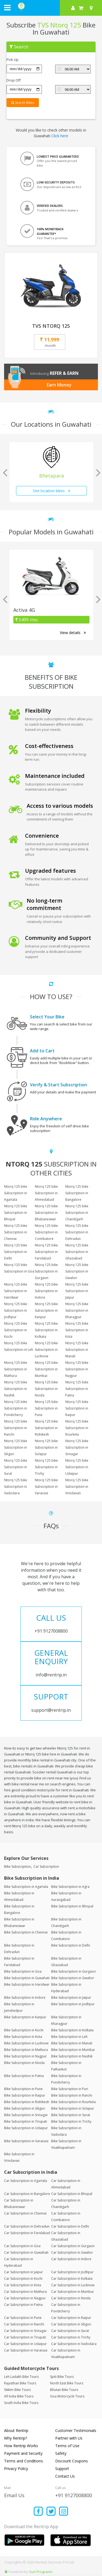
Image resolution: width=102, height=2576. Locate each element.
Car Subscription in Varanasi (25, 2350)
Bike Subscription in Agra (70, 1886)
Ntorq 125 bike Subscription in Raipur (76, 1408)
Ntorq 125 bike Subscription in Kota (76, 1330)
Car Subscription (46, 1866)
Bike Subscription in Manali (71, 2043)
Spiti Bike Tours (62, 2376)
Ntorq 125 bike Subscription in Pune (46, 1408)
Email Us (14, 2495)
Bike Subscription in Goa (23, 1971)
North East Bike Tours (66, 2383)
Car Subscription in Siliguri (71, 2324)
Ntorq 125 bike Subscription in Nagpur (76, 1369)
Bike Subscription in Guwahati (27, 1978)
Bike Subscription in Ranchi (71, 2095)
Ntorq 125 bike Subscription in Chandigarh (76, 1212)
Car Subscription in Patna (23, 2304)
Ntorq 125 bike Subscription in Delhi (15, 1252)
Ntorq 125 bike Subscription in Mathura (15, 1369)
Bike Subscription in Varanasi (26, 2141)
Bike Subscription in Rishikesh (26, 2102)
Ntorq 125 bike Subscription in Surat (15, 1467)
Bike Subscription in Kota (23, 2036)
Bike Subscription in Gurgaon (73, 1971)
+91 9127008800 (73, 2495)
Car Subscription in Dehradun (27, 2226)
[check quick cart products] (81, 8)
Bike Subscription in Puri (69, 2089)
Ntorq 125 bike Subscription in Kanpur (46, 1310)
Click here (59, 135)
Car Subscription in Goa (22, 2246)
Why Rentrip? (15, 2438)
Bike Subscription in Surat (70, 2115)
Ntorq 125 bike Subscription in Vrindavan (76, 1486)
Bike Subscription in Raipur (24, 2095)
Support (62, 2468)
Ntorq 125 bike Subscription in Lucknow (46, 1349)
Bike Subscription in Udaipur (26, 2128)
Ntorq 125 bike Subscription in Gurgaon (46, 1271)
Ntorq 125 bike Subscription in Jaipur (76, 1291)
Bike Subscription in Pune (23, 2089)
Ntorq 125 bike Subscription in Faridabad (46, 1252)
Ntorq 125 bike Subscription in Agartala (15, 1193)
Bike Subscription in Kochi (24, 2030)
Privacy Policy (16, 2468)
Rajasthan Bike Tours (20, 2383)
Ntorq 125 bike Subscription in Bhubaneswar (46, 1212)
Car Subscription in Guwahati (26, 2252)
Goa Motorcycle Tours (67, 2396)
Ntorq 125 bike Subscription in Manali (76, 1349)
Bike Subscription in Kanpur (25, 2017)
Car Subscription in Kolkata (71, 2278)
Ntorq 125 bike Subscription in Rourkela (76, 1428)
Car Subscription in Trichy (70, 2337)
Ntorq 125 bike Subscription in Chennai (15, 1232)
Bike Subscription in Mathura (26, 2049)
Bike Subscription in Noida (24, 2062)
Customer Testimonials (75, 2430)
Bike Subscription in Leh (69, 2036)
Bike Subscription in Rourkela (73, 2102)
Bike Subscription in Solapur (72, 2108)
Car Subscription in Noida (71, 2298)
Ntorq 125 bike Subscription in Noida (46, 1389)
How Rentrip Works (21, 2445)
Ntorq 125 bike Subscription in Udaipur (76, 1467)
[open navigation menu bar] (7, 7)
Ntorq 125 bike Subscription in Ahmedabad (46, 1193)
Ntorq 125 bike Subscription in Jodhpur (15, 1310)
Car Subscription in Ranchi (24, 2324)
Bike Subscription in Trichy (71, 2121)
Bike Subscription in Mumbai (73, 2049)
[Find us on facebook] (38, 2512)
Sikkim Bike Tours (17, 2389)
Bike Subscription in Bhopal (72, 1906)
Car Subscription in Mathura (25, 2291)
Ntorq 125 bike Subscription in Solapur (46, 1447)
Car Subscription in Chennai (25, 2213)
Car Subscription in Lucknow (72, 2285)
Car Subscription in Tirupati (25, 2337)
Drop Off (14, 80)
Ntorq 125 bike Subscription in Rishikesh (46, 1428)
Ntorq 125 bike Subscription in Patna (76, 1389)
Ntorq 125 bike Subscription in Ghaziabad (76, 1252)
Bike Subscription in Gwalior (72, 1978)
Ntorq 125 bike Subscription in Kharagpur (76, 1310)
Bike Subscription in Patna (24, 2075)
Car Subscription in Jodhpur (72, 2272)
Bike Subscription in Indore (24, 1997)
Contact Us (65, 2476)
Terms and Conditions (23, 2460)
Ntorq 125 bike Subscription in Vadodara (15, 1486)
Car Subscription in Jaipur (23, 2272)
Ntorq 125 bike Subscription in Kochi (15, 1330)
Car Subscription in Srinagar (25, 2330)
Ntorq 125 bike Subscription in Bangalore (76, 1193)
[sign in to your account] (73, 8)
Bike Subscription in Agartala (26, 1886)
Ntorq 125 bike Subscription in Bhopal (15, 1212)
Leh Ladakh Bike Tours (21, 2376)
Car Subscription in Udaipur (25, 2343)
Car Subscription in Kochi (23, 2278)
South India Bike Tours (21, 2402)
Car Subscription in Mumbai (72, 2291)
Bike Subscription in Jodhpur (73, 2004)
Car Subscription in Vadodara (74, 2343)
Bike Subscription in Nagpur (25, 2056)
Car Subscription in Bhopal (71, 2193)
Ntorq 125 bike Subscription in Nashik (15, 1389)
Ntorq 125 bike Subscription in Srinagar (76, 1447)
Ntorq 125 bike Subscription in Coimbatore (46, 1232)
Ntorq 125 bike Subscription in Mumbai (46, 1369)
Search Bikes (22, 102)
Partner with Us (68, 2438)
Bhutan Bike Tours (64, 2389)
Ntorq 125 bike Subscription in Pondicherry (15, 1408)
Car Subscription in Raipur (71, 2317)
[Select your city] (92, 8)
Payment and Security (23, 2453)
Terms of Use (67, 2445)
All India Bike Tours (18, 2396)
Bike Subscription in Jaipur (71, 1997)
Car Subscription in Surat (70, 2330)
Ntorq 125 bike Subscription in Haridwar (15, 1291)
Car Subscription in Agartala (25, 2180)
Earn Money (59, 385)
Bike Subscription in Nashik (71, 2056)
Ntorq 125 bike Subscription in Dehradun (76, 1232)
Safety (60, 2453)
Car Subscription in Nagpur (25, 2298)
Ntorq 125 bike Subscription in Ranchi (15, 1428)
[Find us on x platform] (51, 2512)
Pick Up (12, 59)
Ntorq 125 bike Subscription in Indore (46, 1291)
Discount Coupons (71, 2460)
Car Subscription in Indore (71, 2259)
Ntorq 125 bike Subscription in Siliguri (15, 1447)
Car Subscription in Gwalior (72, 2252)
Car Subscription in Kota (22, 2285)
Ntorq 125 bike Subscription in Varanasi (46, 1486)
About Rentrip (16, 2430)
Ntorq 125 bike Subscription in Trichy (46, 1467)
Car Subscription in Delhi (70, 2226)
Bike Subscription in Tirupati (25, 2121)
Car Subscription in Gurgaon (73, 2246)
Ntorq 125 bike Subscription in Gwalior (76, 1271)
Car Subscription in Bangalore (27, 2193)
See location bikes (51, 490)
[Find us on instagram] (64, 2512)
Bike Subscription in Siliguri (24, 2108)
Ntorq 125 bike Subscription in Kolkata (46, 1330)
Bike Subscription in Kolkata (72, 2030)
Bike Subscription (17, 1866)
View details (73, 632)
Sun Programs (40, 2571)
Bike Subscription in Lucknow (26, 2043)
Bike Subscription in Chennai (26, 1932)
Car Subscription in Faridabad (27, 2233)
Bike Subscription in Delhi (70, 1945)
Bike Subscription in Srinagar (26, 2115)
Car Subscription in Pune (23, 2317)
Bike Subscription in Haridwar (27, 1984)
